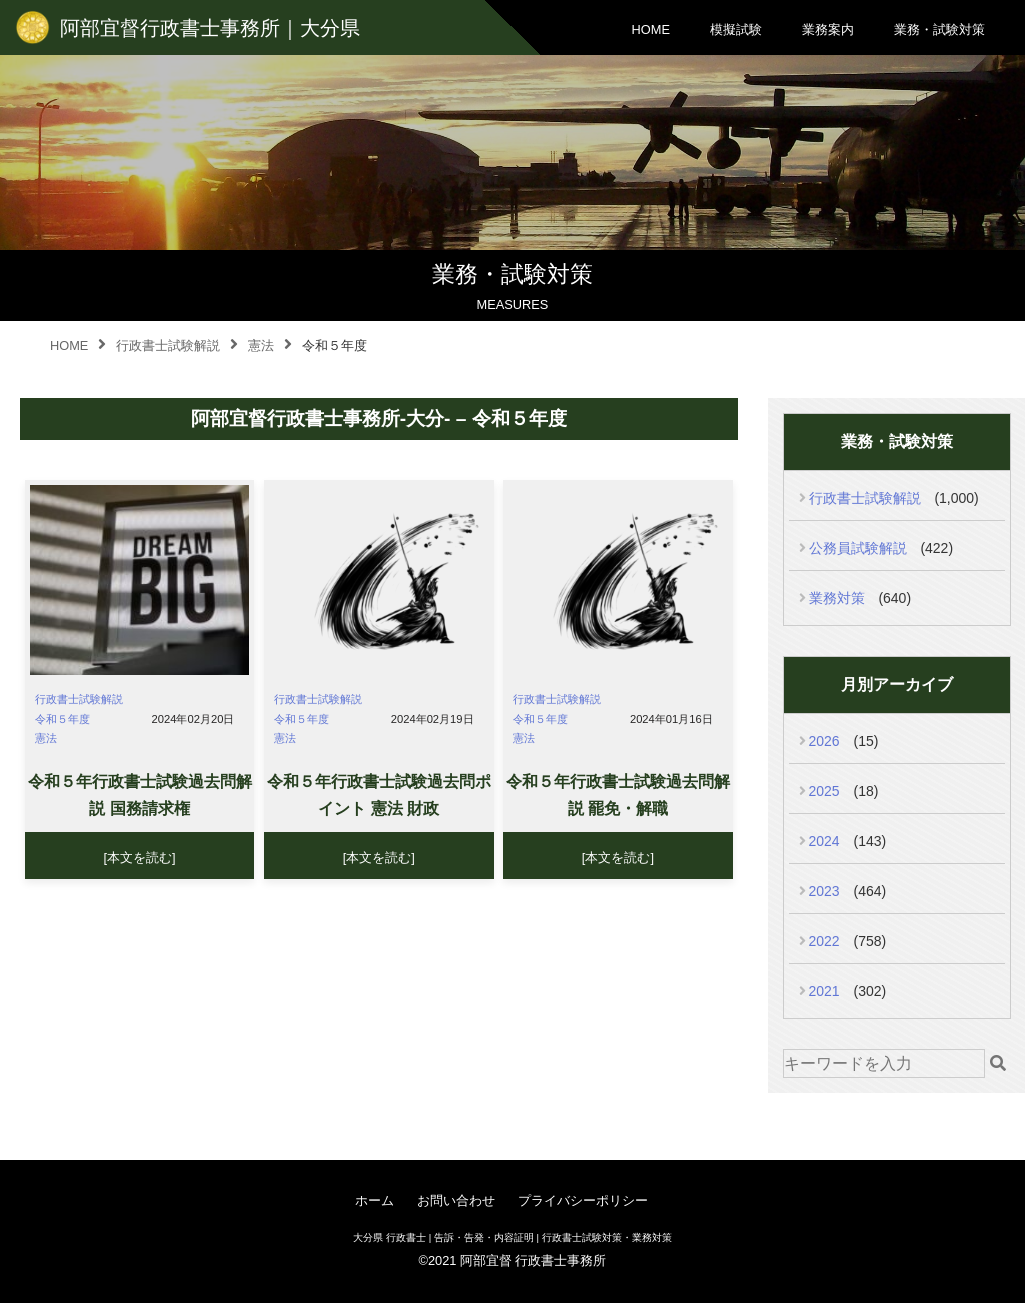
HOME (651, 29)
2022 (824, 941)
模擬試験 (736, 29)
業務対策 (837, 598)
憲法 (46, 738)
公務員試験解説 (858, 548)
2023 (824, 891)
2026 (824, 741)
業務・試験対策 (939, 29)
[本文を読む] (140, 857)
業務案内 (828, 29)
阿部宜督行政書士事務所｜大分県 (210, 28)
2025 (824, 791)
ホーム (374, 1200)
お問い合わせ (456, 1200)
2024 (824, 841)
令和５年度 (62, 719)
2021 (824, 991)
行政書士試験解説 (79, 699)
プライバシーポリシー (583, 1200)
